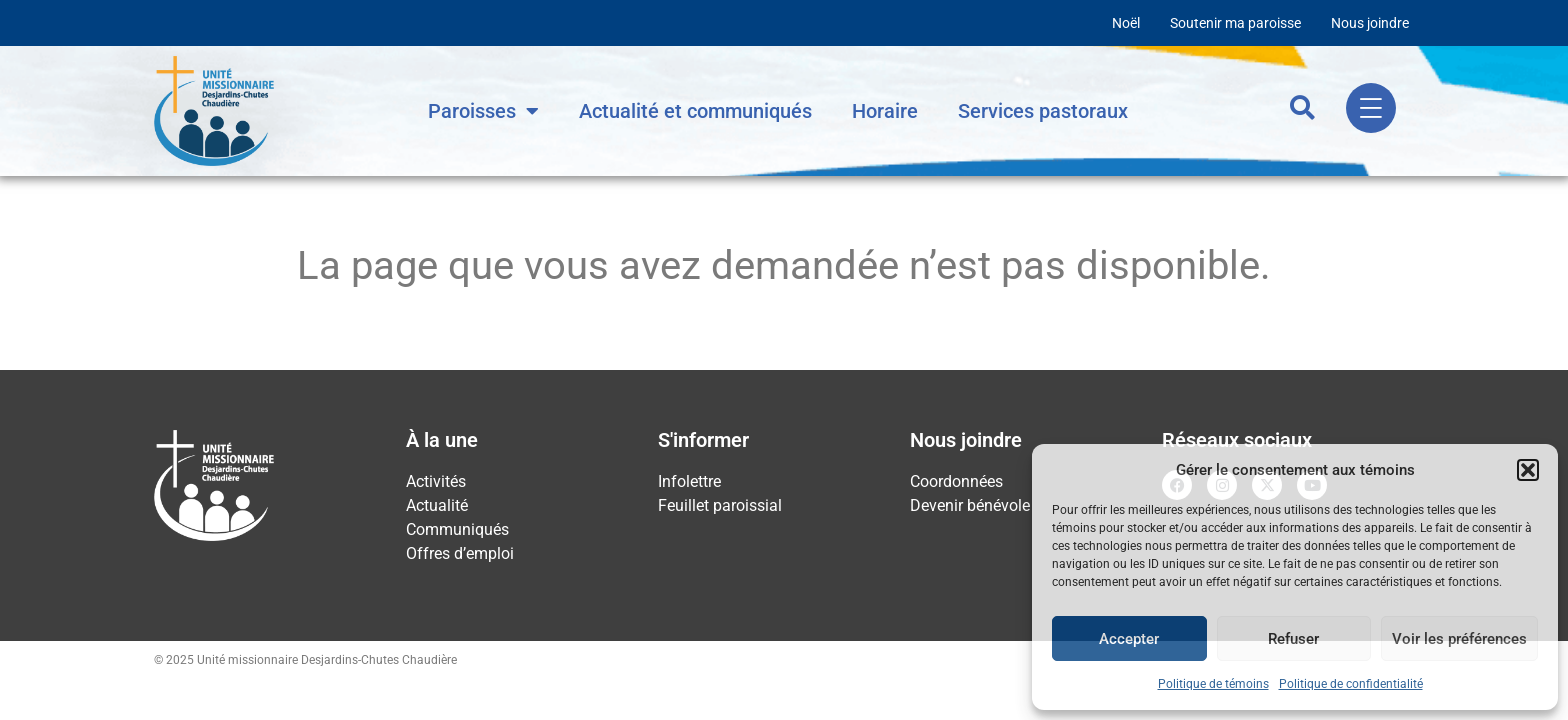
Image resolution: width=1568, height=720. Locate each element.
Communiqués (457, 529)
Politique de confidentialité (1351, 684)
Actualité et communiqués (695, 111)
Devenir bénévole (970, 505)
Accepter (1129, 639)
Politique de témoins (1213, 684)
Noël (1126, 23)
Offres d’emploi (460, 553)
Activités (436, 481)
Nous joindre (1370, 23)
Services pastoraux (1043, 111)
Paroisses (483, 111)
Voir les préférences (1459, 639)
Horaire (885, 111)
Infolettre (689, 481)
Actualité (437, 505)
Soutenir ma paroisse (1235, 23)
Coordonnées (956, 481)
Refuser (1293, 639)
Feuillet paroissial (720, 505)
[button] (1528, 470)
